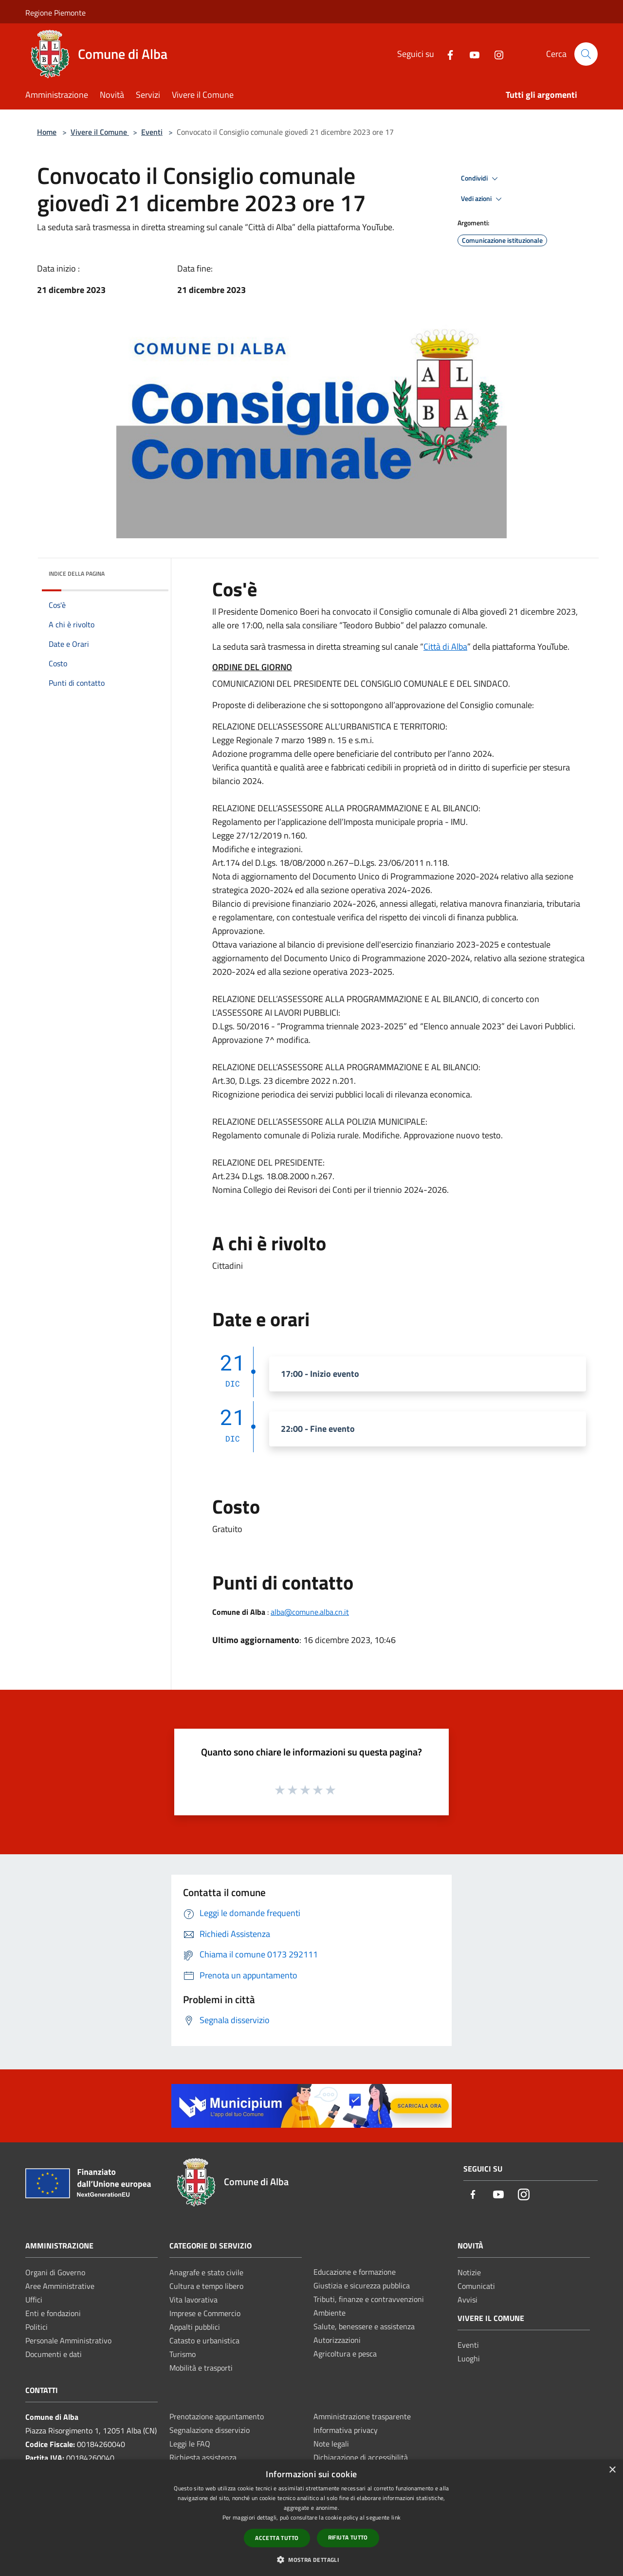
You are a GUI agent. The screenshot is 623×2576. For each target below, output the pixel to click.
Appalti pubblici (194, 2327)
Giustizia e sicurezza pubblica (361, 2285)
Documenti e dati (53, 2354)
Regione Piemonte (55, 12)
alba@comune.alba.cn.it (310, 1612)
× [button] (612, 2470)
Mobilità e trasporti (201, 2368)
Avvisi (467, 2299)
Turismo (182, 2354)
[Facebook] (446, 53)
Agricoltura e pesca (345, 2353)
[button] (311, 2559)
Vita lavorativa (193, 2299)
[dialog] (311, 2518)
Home (46, 132)
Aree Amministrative (59, 2286)
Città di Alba (445, 646)
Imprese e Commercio (204, 2313)
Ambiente (329, 2313)
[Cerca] (586, 54)
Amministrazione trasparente (362, 2416)
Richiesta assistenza (203, 2457)
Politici (36, 2327)
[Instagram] (495, 53)
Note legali (331, 2443)
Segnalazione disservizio (209, 2430)
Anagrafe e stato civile (206, 2272)
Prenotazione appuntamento (216, 2416)
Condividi (481, 178)
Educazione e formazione (354, 2272)
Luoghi (469, 2358)
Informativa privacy (345, 2430)
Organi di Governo (55, 2272)
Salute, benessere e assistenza (364, 2326)
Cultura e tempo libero (206, 2286)
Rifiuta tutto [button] (348, 2537)
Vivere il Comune (100, 132)
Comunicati (476, 2286)
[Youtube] (470, 53)
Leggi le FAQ (189, 2443)
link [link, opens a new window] (396, 2517)
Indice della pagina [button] (77, 573)
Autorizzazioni (337, 2340)
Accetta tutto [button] (276, 2537)
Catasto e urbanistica (204, 2340)
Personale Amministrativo (68, 2340)
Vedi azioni (483, 199)
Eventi (152, 132)
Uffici (33, 2299)
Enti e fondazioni (53, 2313)
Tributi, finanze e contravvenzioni (368, 2299)
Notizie (469, 2272)
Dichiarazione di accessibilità (360, 2457)
